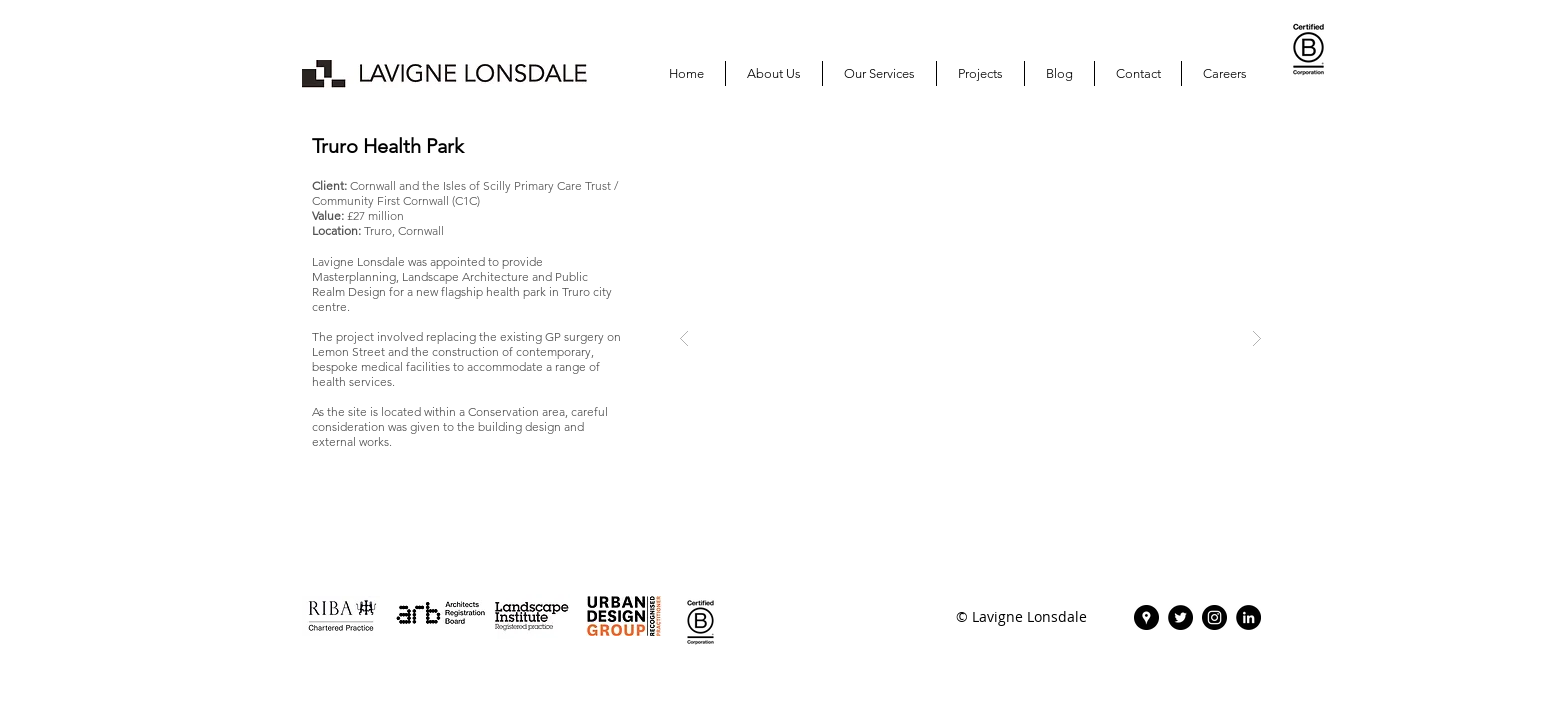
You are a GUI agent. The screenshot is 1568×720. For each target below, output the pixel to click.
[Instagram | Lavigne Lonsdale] (1214, 617)
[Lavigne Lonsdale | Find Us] (1146, 617)
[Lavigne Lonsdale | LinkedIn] (1248, 617)
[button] (980, 73)
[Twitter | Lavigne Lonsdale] (1180, 617)
